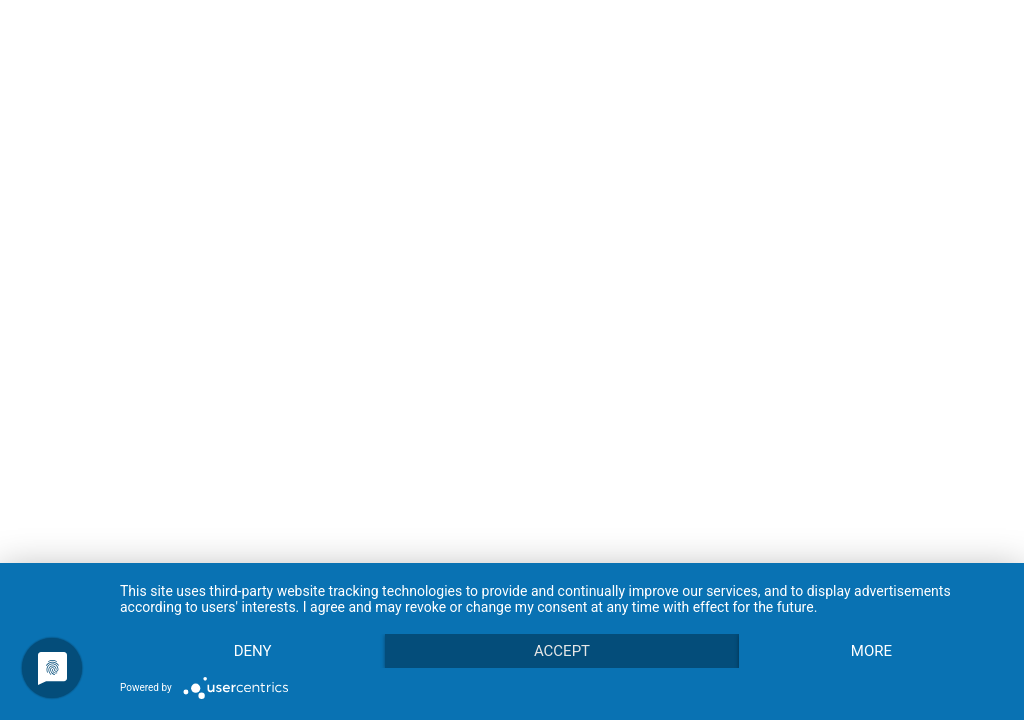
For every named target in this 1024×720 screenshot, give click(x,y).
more (871, 651)
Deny (253, 651)
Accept (562, 651)
